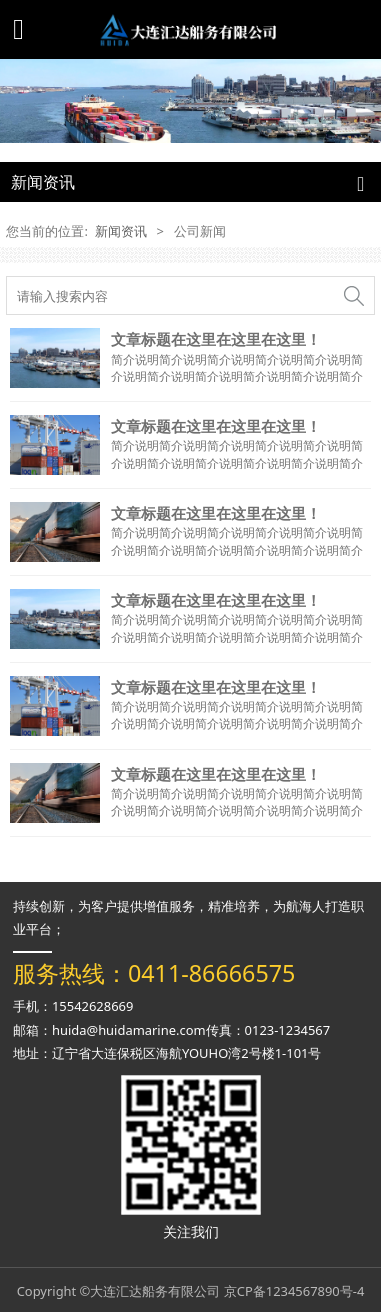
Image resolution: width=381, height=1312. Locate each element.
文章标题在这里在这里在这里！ (216, 339)
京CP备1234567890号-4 (294, 1291)
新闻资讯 (121, 231)
